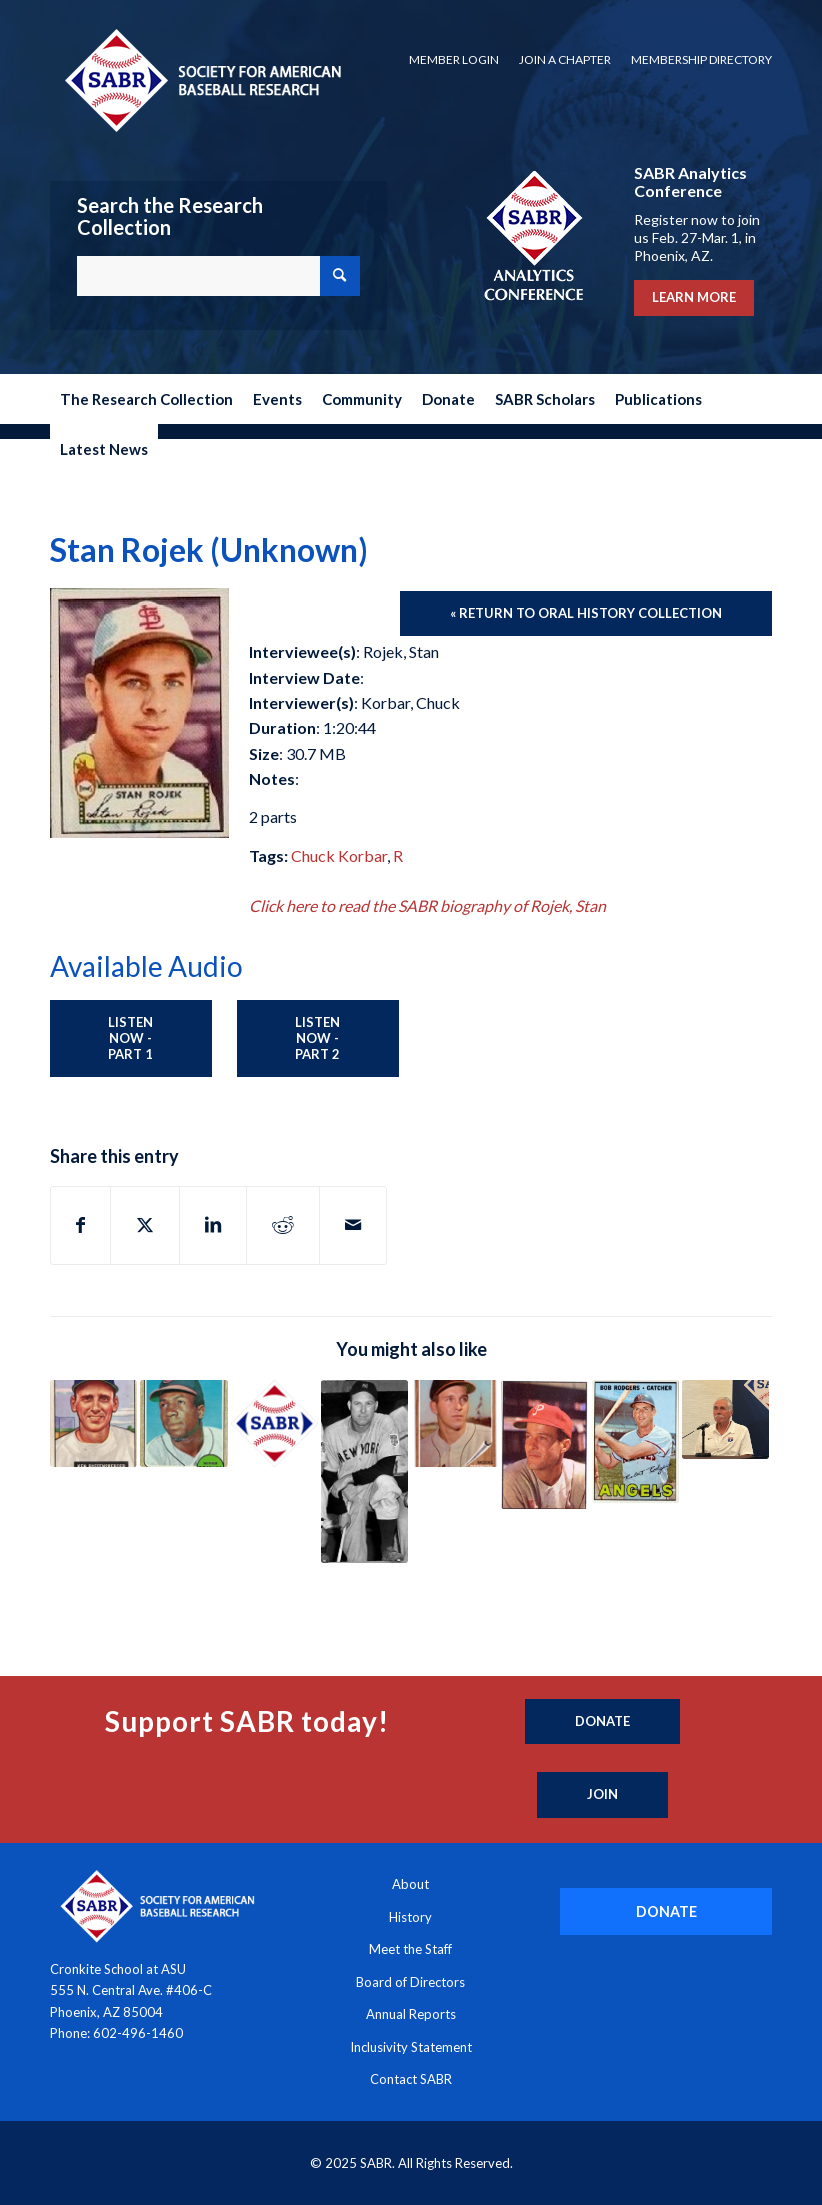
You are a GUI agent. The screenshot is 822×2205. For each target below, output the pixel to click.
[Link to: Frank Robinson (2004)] (183, 1423)
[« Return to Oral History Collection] (586, 614)
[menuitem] (454, 60)
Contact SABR (411, 2079)
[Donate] (602, 1722)
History (410, 1917)
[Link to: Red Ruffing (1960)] (364, 1471)
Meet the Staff (410, 1949)
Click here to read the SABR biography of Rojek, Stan (427, 905)
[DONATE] (666, 1911)
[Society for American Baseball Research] (201, 79)
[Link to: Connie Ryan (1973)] (544, 1444)
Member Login (454, 59)
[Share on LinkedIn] (213, 1225)
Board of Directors (410, 1982)
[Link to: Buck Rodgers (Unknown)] (635, 1442)
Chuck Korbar (339, 855)
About (410, 1884)
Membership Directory (701, 59)
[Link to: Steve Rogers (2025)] (725, 1419)
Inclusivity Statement (411, 2047)
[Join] (602, 1795)
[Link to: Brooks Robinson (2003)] (454, 1423)
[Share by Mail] (353, 1225)
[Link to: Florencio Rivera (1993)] (274, 1423)
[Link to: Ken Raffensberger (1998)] (93, 1423)
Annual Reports (411, 2014)
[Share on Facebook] (80, 1225)
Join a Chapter (565, 59)
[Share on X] (145, 1225)
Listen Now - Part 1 (130, 1037)
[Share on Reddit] (283, 1225)
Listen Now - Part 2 (317, 1037)
